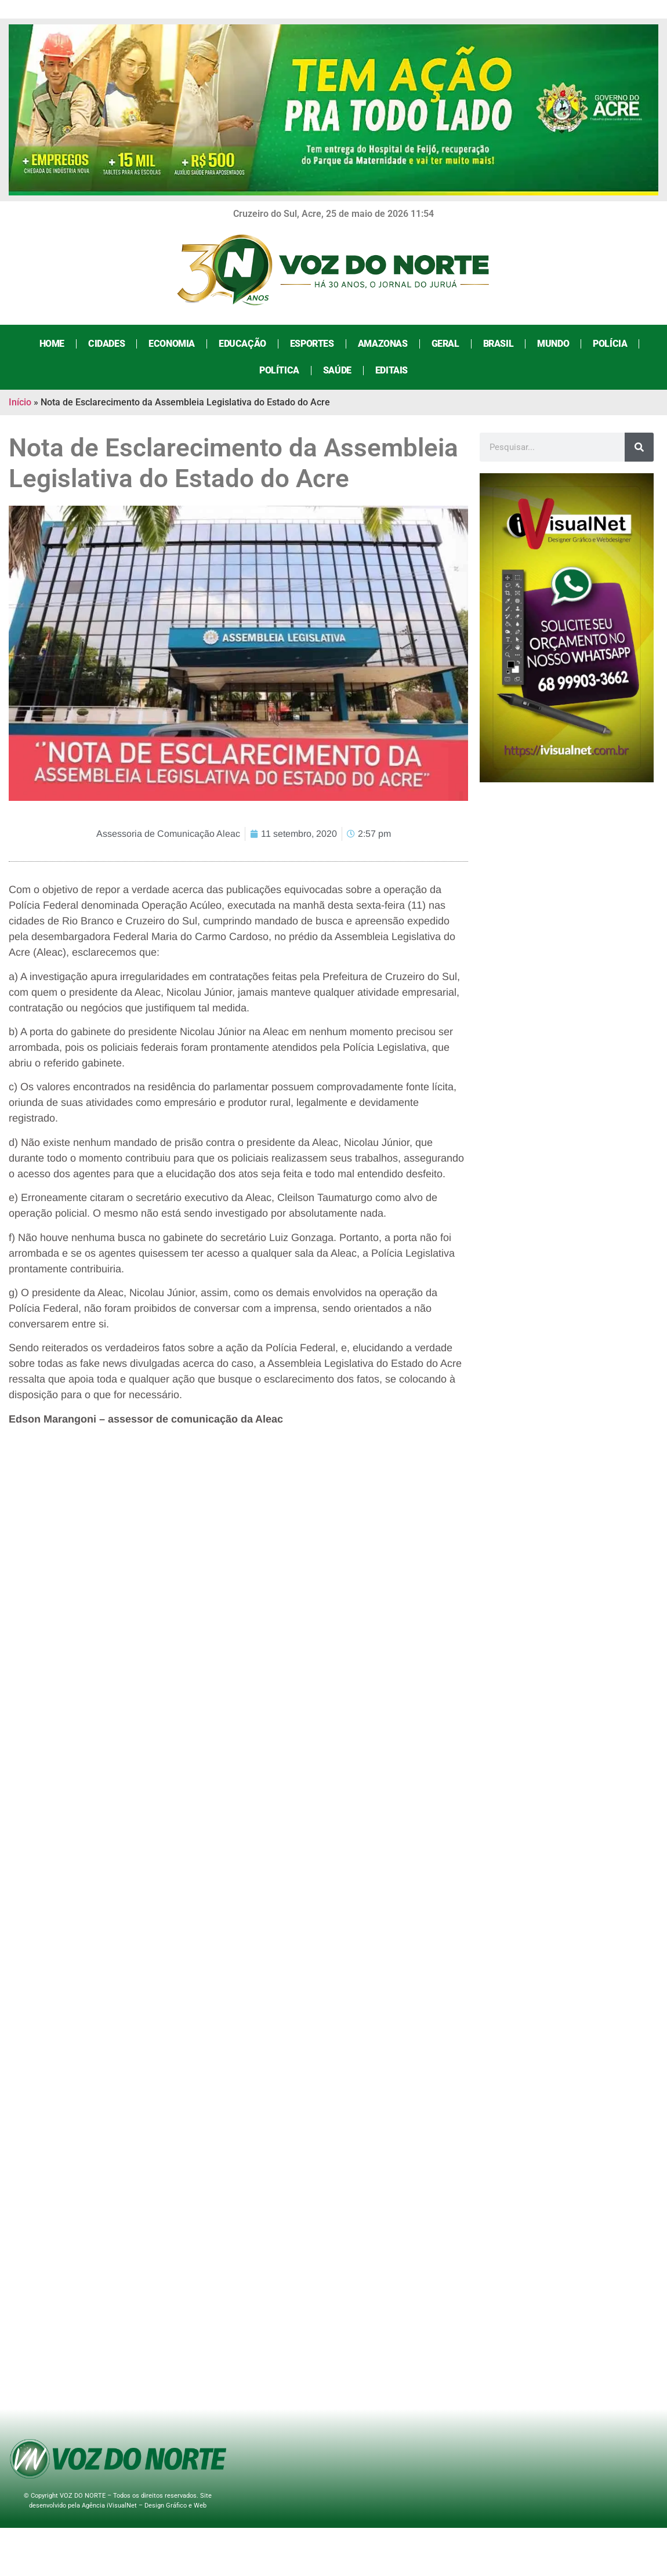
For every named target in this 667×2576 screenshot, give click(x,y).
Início (20, 402)
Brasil (498, 343)
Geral (445, 343)
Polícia (610, 343)
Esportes (312, 343)
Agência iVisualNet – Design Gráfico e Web (144, 2505)
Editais (391, 370)
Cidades (106, 343)
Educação (242, 343)
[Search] (639, 447)
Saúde (337, 370)
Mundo (553, 343)
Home (51, 343)
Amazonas (383, 343)
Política (279, 370)
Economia (171, 343)
